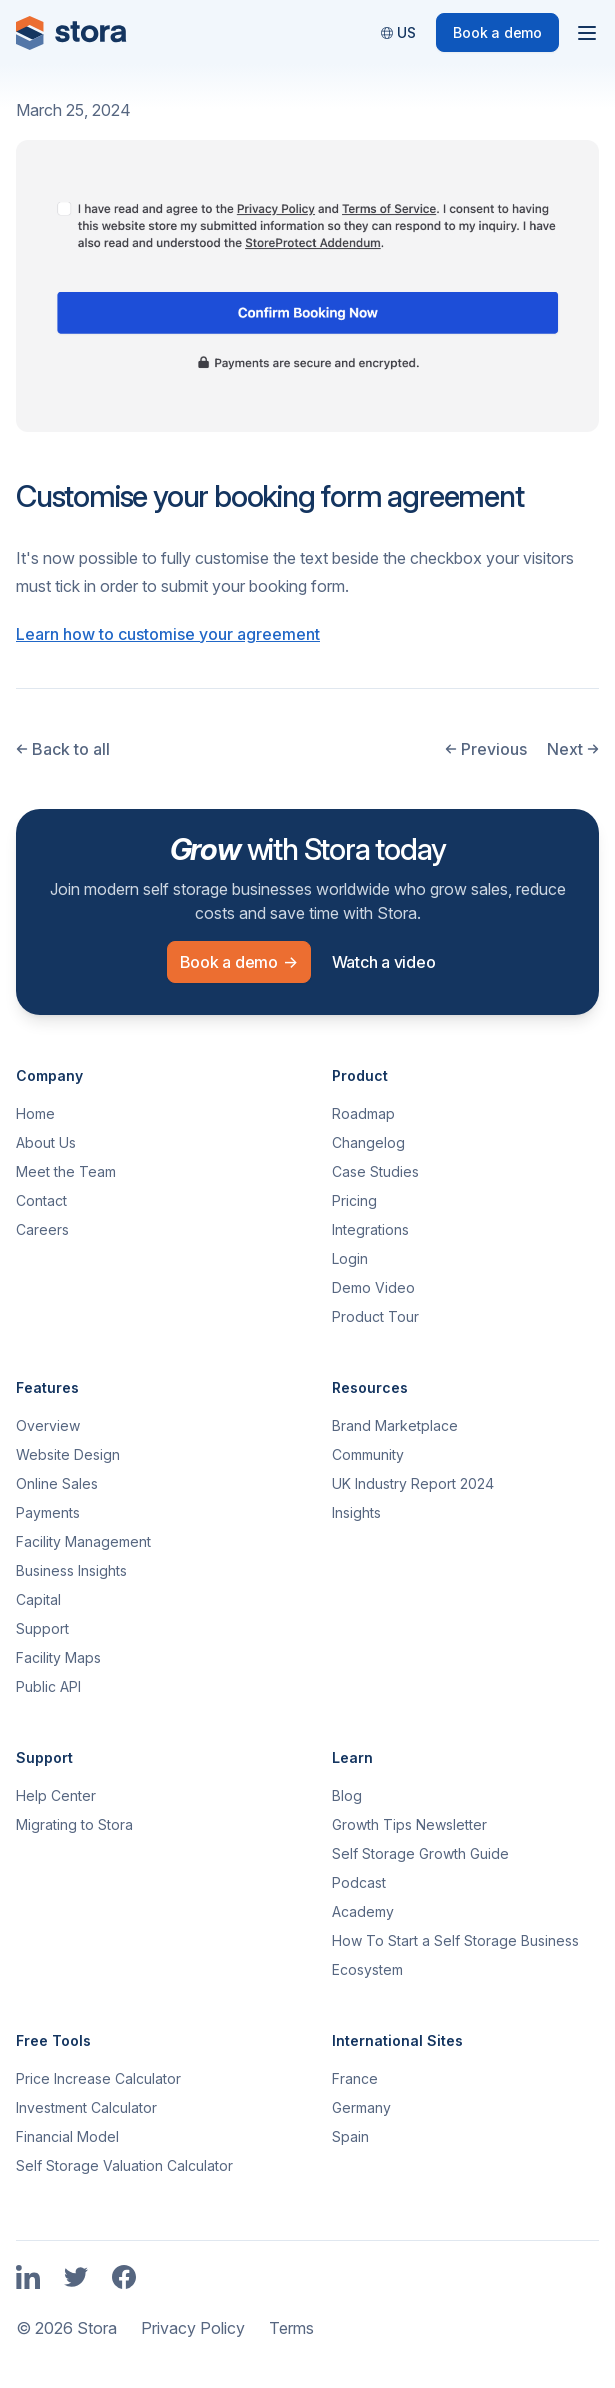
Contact (41, 1200)
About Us (46, 1142)
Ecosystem (367, 1969)
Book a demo (497, 32)
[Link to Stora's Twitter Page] (76, 2278)
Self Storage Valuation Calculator (124, 2165)
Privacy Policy (193, 2328)
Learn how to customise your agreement (168, 634)
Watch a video (384, 962)
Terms (291, 2328)
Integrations (370, 1229)
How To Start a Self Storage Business (455, 1940)
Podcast (359, 1882)
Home (35, 1113)
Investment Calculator (86, 2107)
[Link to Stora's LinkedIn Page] (28, 2278)
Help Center (56, 1795)
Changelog (368, 1142)
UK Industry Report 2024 (413, 1483)
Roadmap (363, 1113)
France (355, 2078)
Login (350, 1258)
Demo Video (373, 1287)
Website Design (68, 1454)
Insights (356, 1512)
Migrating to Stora (74, 1824)
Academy (363, 1911)
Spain (350, 2136)
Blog (347, 1795)
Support (42, 1628)
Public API (48, 1686)
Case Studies (375, 1171)
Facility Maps (58, 1657)
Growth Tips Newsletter (409, 1824)
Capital (38, 1599)
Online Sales (57, 1483)
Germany (361, 2107)
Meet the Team (66, 1171)
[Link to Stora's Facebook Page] (124, 2278)
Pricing (354, 1200)
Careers (42, 1229)
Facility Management (83, 1541)
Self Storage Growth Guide (420, 1853)
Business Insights (71, 1570)
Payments (48, 1512)
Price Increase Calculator (98, 2078)
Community (368, 1454)
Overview (48, 1425)
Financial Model (67, 2136)
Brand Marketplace (395, 1425)
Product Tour (375, 1316)
